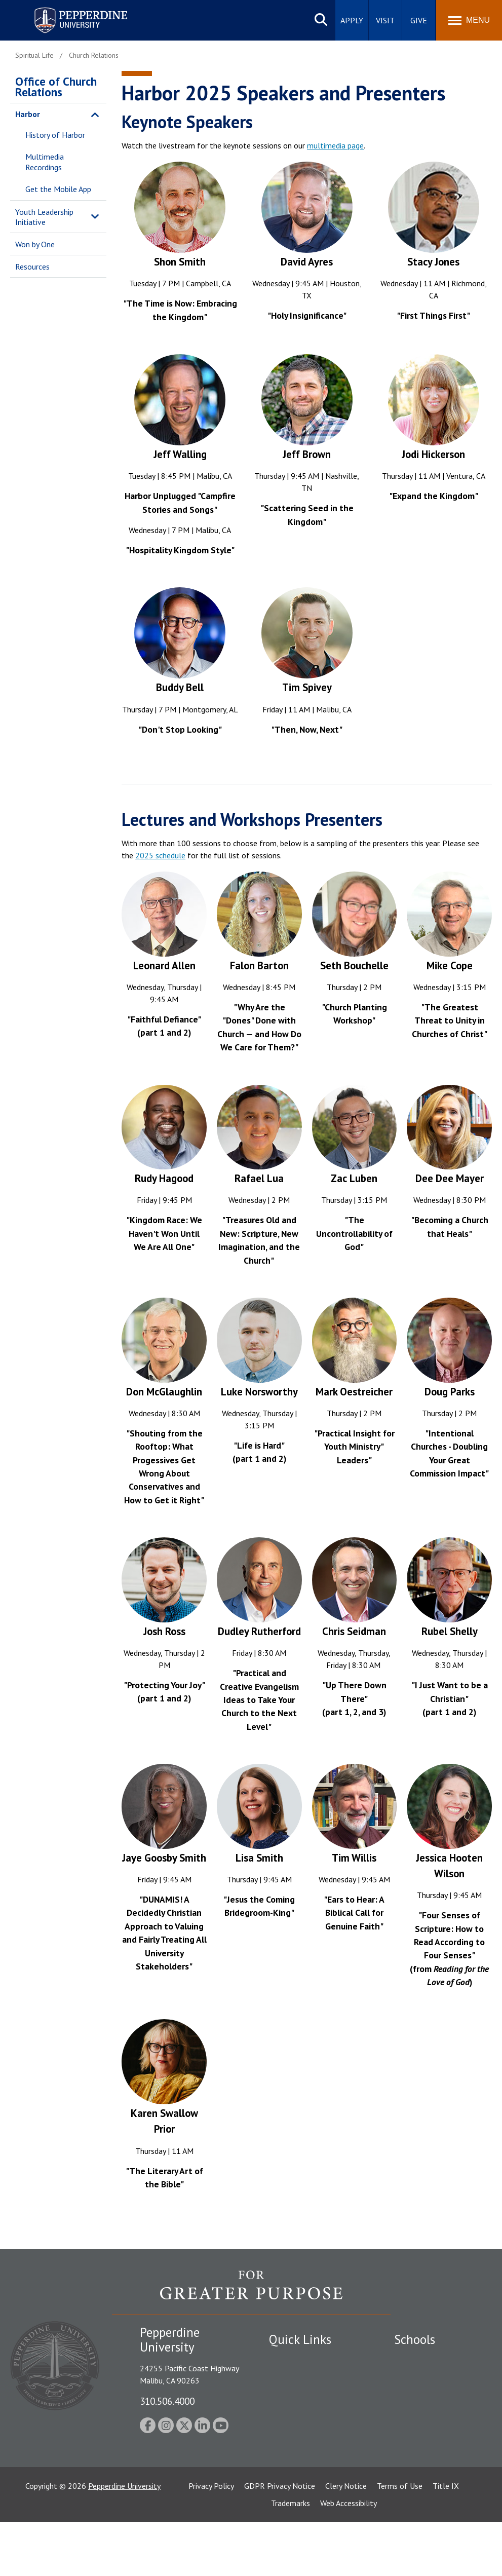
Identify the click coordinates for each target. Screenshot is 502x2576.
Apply (351, 20)
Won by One (35, 244)
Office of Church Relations (56, 86)
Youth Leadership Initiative (44, 217)
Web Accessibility (348, 2557)
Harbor (27, 114)
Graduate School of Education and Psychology (427, 2432)
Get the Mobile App (58, 189)
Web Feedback (293, 2492)
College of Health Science (425, 2494)
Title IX (446, 2540)
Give (418, 20)
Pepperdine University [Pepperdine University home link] (68, 9)
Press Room (289, 2475)
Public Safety (291, 2359)
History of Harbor (55, 135)
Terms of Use (399, 2540)
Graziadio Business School (438, 2394)
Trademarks (290, 2557)
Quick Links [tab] (300, 2339)
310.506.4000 (167, 2401)
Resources (32, 266)
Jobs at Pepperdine (300, 2422)
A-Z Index (285, 2457)
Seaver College (419, 2359)
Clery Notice (346, 2540)
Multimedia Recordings (44, 161)
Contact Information (304, 2440)
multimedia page (335, 145)
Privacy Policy (211, 2540)
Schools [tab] (414, 2339)
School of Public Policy (433, 2461)
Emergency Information (309, 2394)
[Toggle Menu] (469, 20)
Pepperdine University (124, 2540)
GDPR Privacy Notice (279, 2540)
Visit (385, 20)
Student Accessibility (304, 2376)
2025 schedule (160, 855)
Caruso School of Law (432, 2376)
